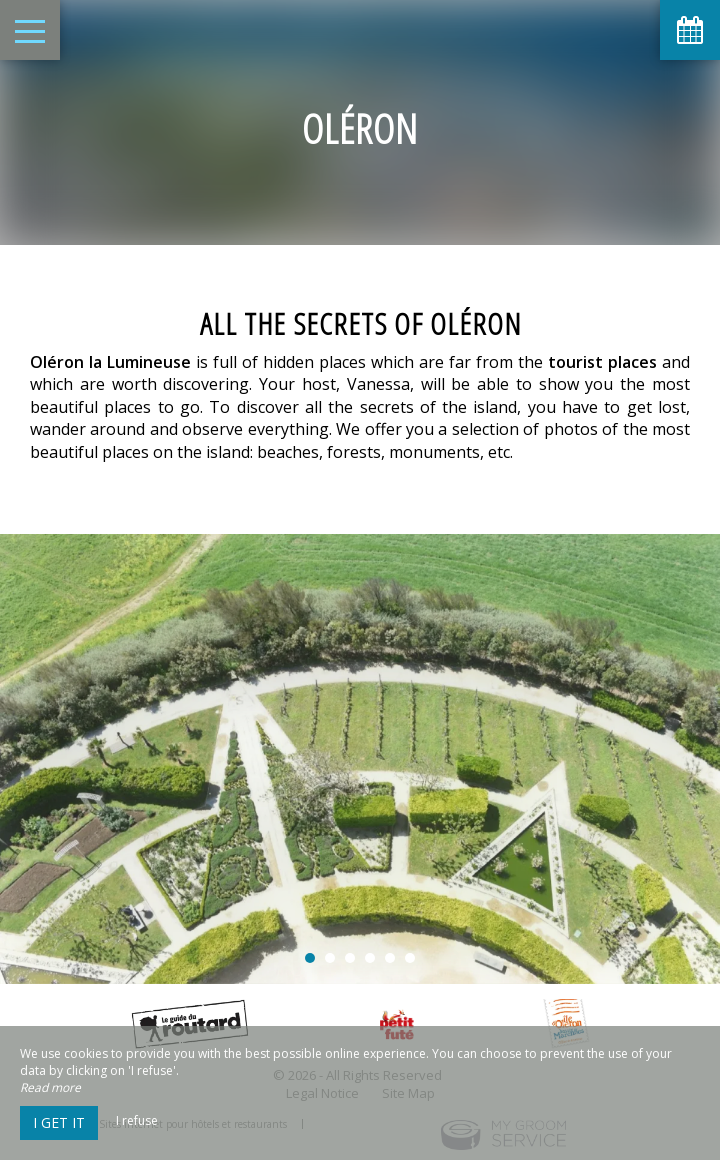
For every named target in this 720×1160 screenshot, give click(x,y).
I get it (59, 1122)
